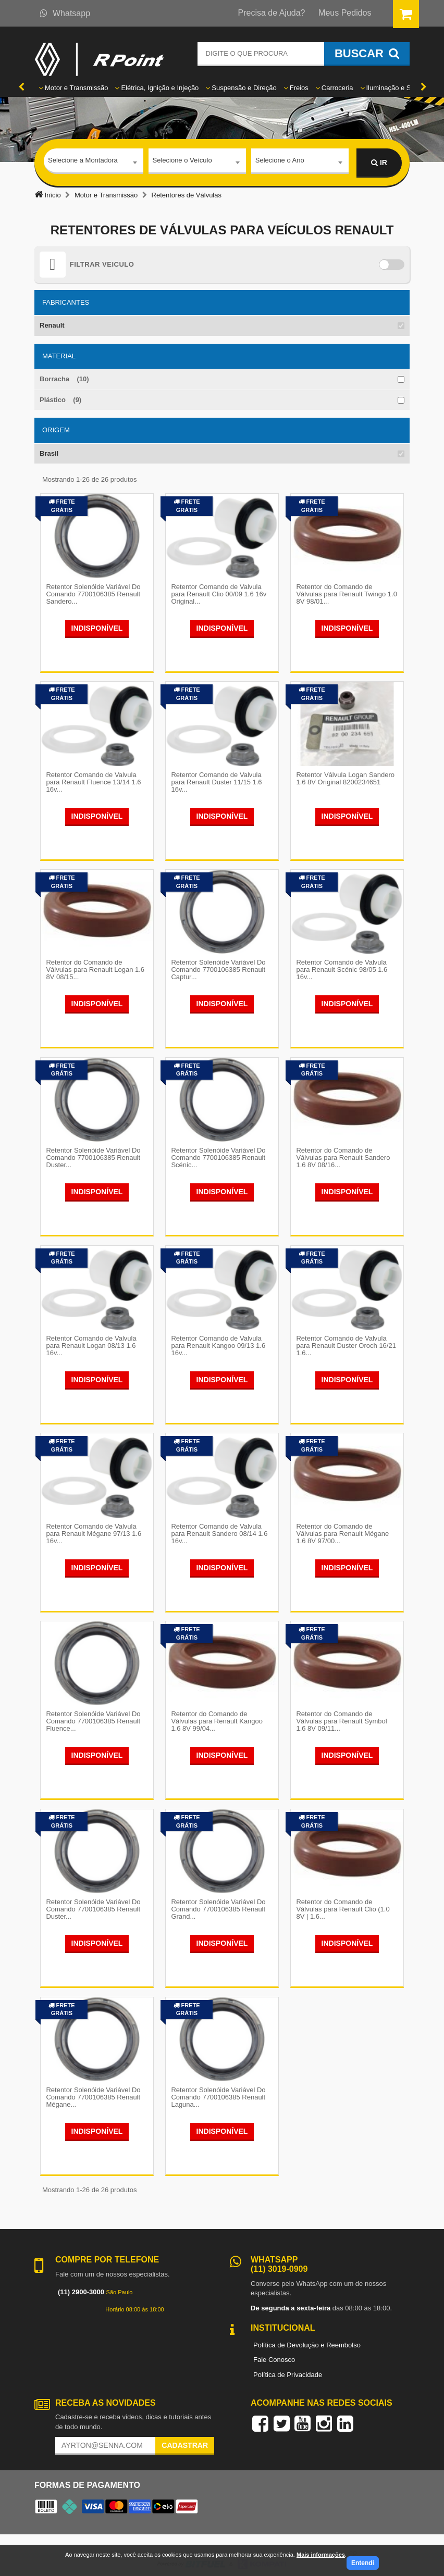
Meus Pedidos (344, 12)
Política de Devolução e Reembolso (307, 2337)
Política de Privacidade (287, 2366)
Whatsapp (65, 13)
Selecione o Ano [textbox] (279, 162)
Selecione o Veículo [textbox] (182, 162)
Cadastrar (185, 2437)
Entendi (362, 2563)
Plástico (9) (60, 400)
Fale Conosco (274, 2352)
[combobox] (93, 163)
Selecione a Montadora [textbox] (83, 162)
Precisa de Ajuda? (271, 12)
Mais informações (321, 2555)
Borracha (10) (64, 379)
